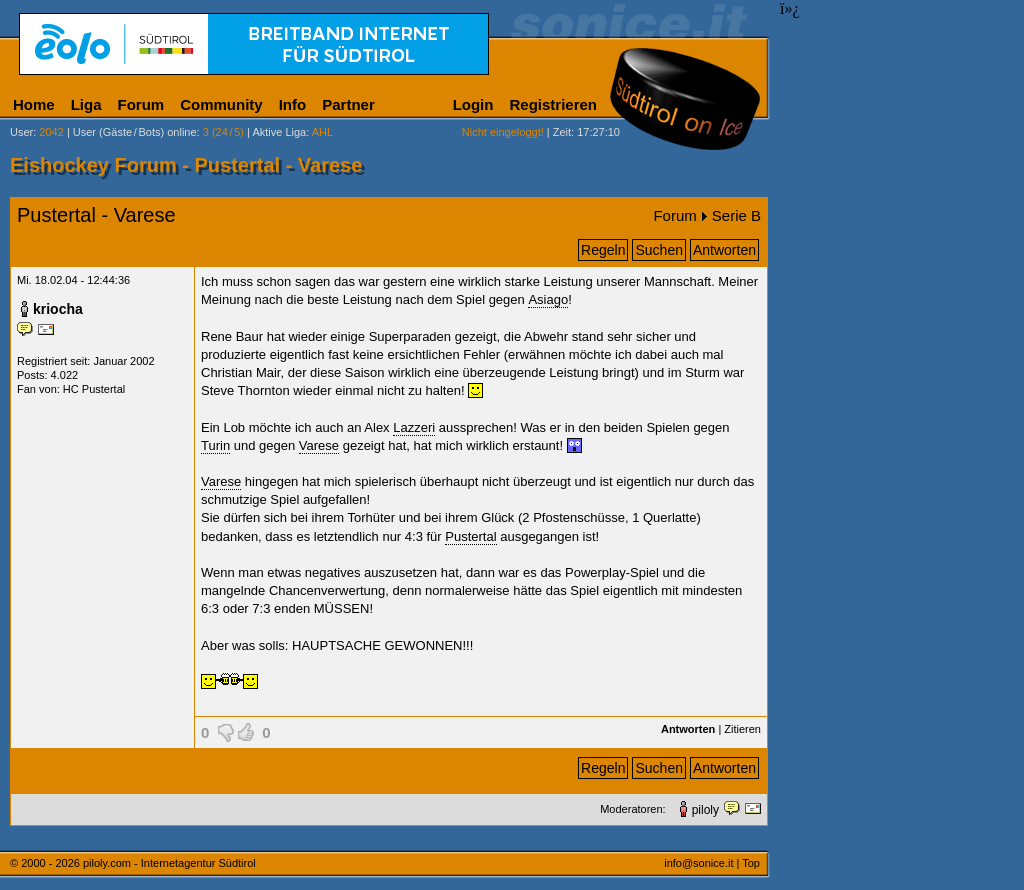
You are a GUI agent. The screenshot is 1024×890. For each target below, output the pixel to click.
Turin (215, 445)
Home (34, 104)
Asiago (548, 299)
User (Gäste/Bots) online (135, 132)
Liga (86, 104)
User (21, 132)
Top (751, 863)
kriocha (58, 309)
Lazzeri (414, 427)
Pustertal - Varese (96, 215)
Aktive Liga (279, 132)
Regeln (603, 250)
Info (293, 104)
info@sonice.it (698, 863)
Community (221, 104)
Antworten (724, 250)
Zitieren (742, 729)
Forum (141, 104)
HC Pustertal (94, 389)
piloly (705, 810)
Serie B (736, 215)
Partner (348, 104)
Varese (319, 445)
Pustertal (470, 536)
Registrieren (553, 104)
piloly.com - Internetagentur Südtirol (169, 863)
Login (473, 104)
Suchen (658, 250)
